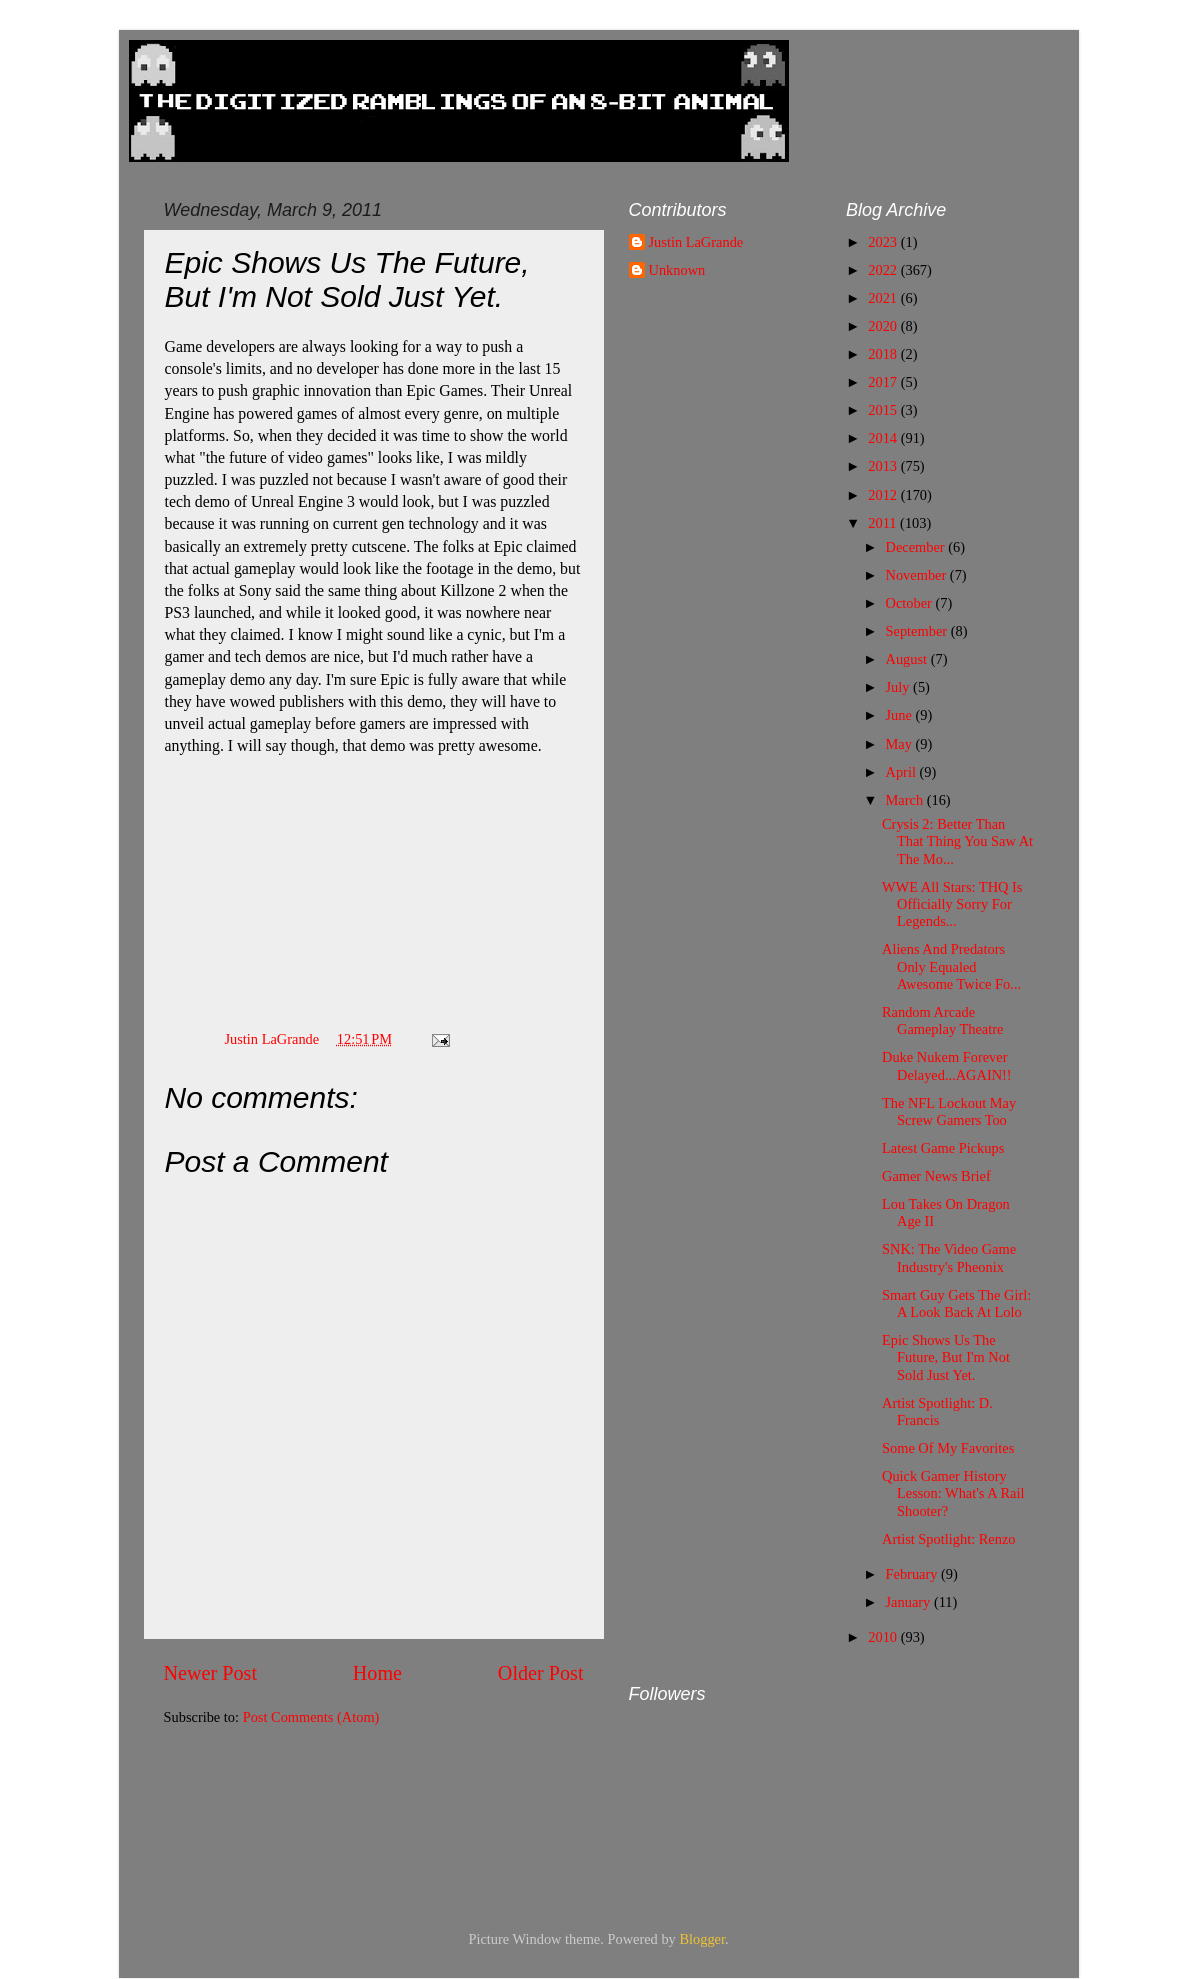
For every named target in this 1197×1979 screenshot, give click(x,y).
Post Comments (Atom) (311, 1717)
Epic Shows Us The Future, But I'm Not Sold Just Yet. (946, 1357)
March (906, 800)
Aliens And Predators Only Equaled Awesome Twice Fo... (951, 966)
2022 (884, 270)
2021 (884, 298)
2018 (884, 354)
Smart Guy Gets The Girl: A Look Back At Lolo (956, 1303)
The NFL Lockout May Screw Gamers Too (949, 1111)
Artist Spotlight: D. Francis (937, 1411)
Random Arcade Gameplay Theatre (942, 1020)
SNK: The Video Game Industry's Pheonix (949, 1257)
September (918, 631)
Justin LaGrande (696, 242)
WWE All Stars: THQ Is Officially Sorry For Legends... (952, 904)
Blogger (702, 1939)
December (917, 547)
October (911, 603)
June (901, 715)
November (918, 575)
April (903, 772)
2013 (884, 466)
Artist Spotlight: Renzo (949, 1539)
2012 (884, 495)
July (900, 687)
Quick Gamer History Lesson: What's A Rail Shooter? (953, 1493)
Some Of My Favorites (948, 1448)
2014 (884, 438)
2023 (884, 242)
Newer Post (211, 1673)
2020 (884, 326)
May (901, 744)
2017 (884, 382)
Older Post (541, 1673)
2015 (884, 410)
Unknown (677, 270)
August (908, 659)
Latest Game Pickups (943, 1148)
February (914, 1574)
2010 (884, 1637)
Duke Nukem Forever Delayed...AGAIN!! (947, 1065)
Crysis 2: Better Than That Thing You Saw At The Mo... (957, 841)
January (910, 1602)
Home (377, 1673)
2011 (884, 523)
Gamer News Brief (936, 1176)
